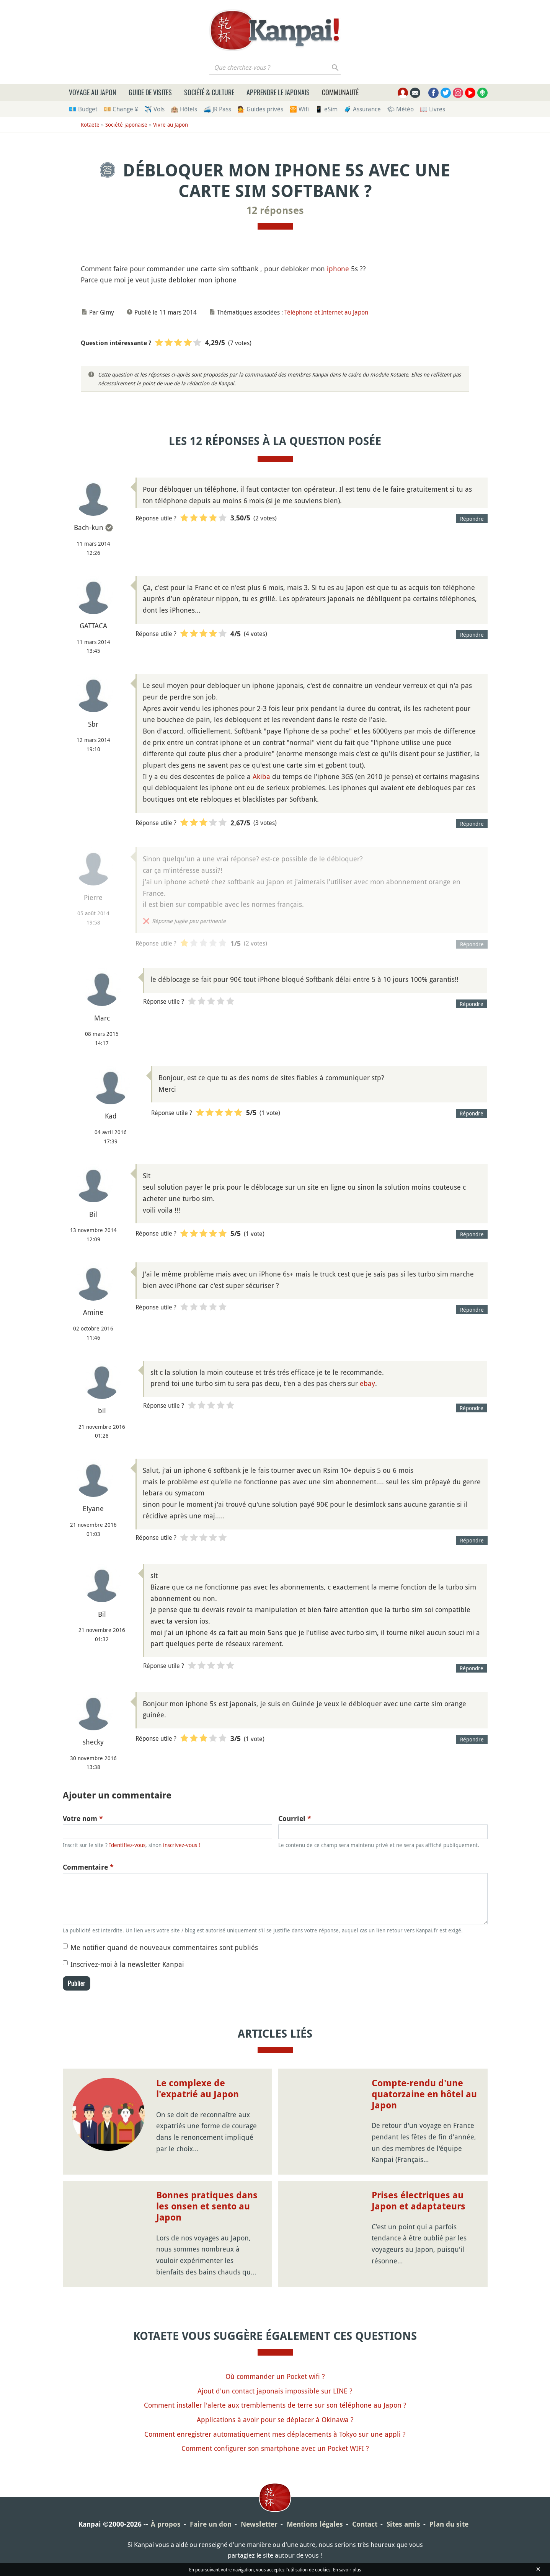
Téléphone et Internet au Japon (326, 312)
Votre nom (83, 1819)
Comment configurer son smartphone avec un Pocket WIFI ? (275, 2448)
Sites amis (403, 2524)
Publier (76, 1983)
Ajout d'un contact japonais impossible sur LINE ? (275, 2390)
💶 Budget (83, 109)
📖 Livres (432, 109)
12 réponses (275, 210)
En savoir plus (347, 2569)
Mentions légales (315, 2524)
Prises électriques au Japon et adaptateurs (418, 2201)
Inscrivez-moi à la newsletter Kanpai (127, 1964)
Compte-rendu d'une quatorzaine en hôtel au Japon (424, 2094)
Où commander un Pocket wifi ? (275, 2376)
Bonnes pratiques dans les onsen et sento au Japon (207, 2206)
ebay (367, 1383)
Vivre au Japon (170, 124)
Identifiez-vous (127, 1845)
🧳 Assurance (362, 109)
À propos (166, 2524)
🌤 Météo (400, 109)
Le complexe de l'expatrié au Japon (197, 2089)
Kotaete (90, 124)
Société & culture (209, 92)
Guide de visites (150, 92)
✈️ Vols (154, 109)
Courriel (294, 1819)
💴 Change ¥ (120, 109)
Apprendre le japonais (278, 92)
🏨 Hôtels (184, 109)
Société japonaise (126, 124)
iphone (338, 268)
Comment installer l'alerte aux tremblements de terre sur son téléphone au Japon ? (275, 2405)
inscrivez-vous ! (181, 1845)
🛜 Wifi (299, 109)
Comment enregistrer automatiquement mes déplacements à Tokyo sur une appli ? (275, 2434)
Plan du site (448, 2524)
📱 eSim (326, 109)
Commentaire (88, 1867)
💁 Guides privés (260, 109)
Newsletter (259, 2524)
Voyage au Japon (92, 92)
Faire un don (211, 2524)
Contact (364, 2524)
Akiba (261, 776)
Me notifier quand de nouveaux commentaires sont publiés (164, 1947)
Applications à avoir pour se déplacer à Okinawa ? (275, 2419)
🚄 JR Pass (217, 109)
